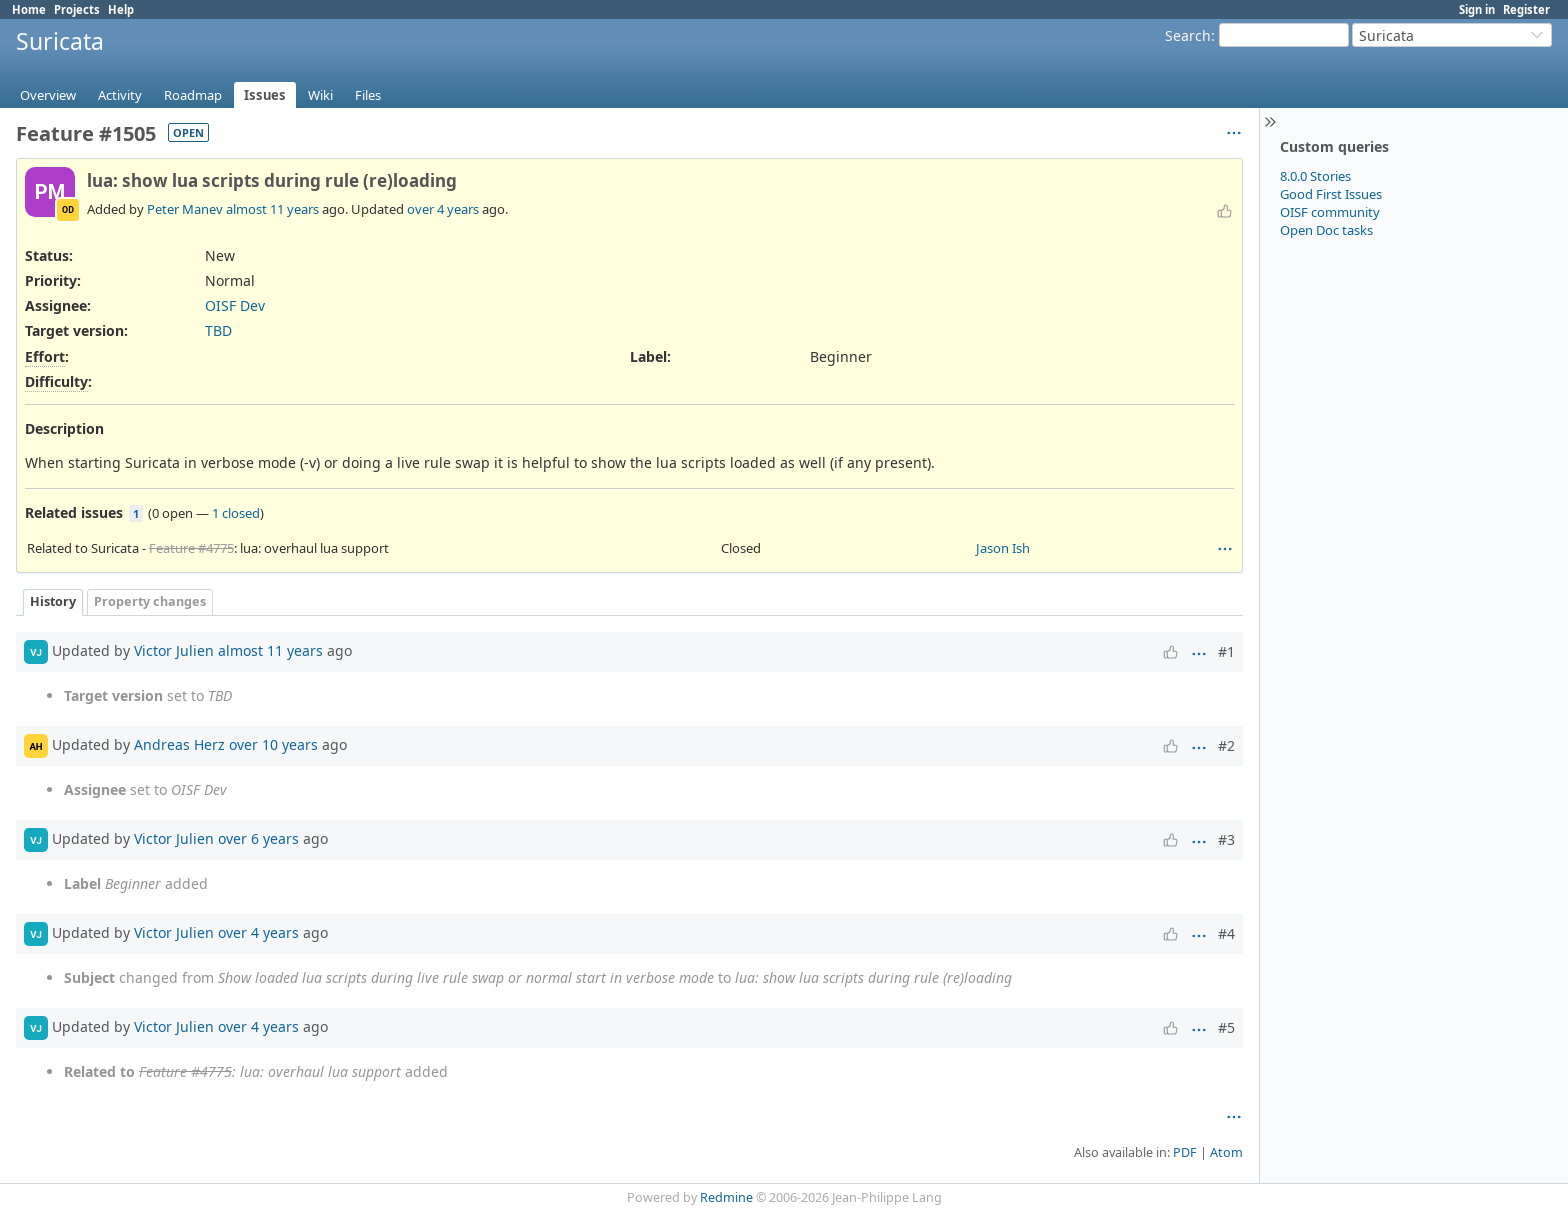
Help (121, 9)
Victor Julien (174, 650)
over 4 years (443, 209)
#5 (1226, 1027)
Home (29, 9)
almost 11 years (272, 209)
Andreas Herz (179, 744)
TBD (218, 330)
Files (368, 95)
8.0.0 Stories (1315, 176)
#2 (1226, 745)
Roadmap (193, 95)
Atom (1226, 1152)
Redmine (726, 1197)
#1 (1226, 651)
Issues (265, 95)
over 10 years (273, 744)
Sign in (1477, 9)
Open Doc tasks (1326, 230)
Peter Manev (185, 209)
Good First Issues (1331, 194)
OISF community (1330, 212)
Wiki (320, 95)
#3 (1226, 839)
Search (1188, 35)
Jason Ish (1003, 548)
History (53, 601)
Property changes (150, 601)
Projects (77, 9)
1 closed (236, 513)
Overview (48, 95)
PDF (1185, 1152)
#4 (1226, 933)
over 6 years (258, 838)
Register (1526, 9)
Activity (120, 95)
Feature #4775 (191, 548)
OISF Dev (235, 305)
